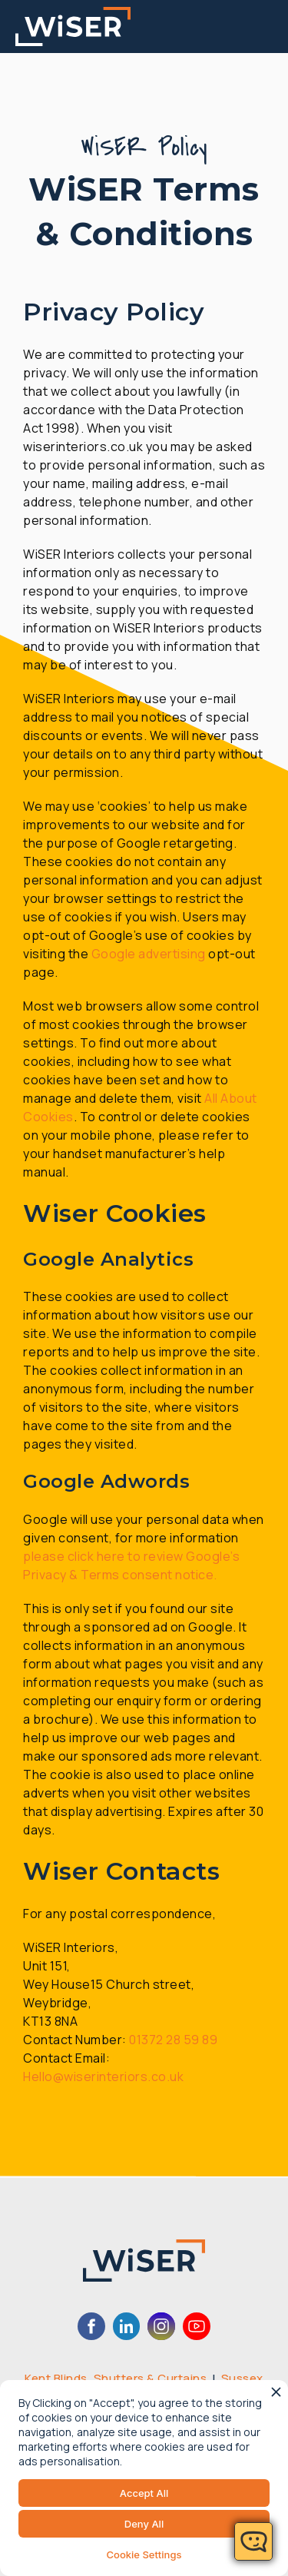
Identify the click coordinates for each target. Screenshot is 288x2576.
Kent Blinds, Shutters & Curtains (116, 2378)
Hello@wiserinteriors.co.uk (103, 2076)
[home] (73, 26)
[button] (274, 26)
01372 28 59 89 (173, 2039)
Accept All (144, 2493)
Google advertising (148, 953)
